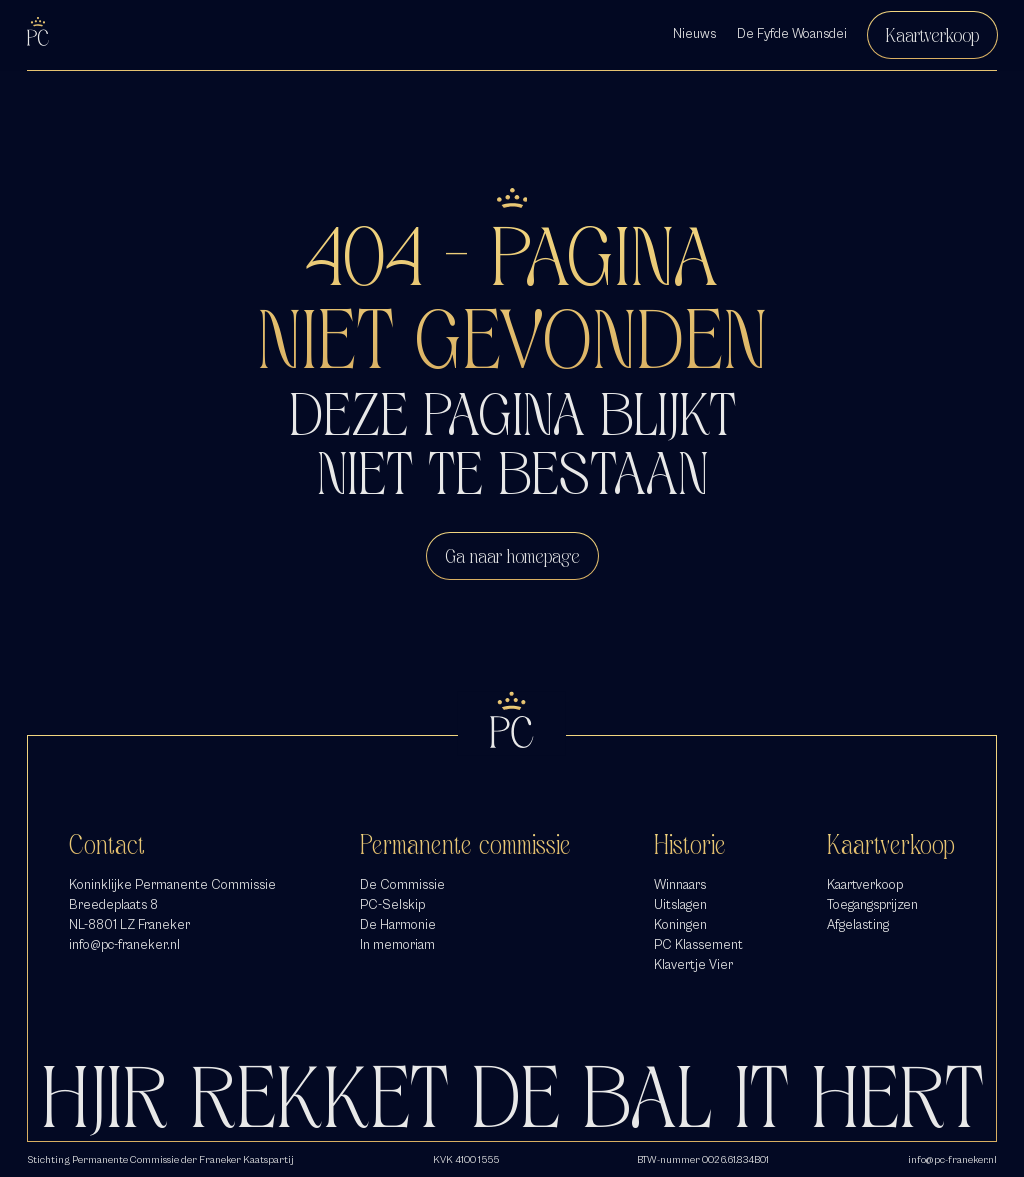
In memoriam (397, 945)
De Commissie (402, 885)
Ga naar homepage (512, 556)
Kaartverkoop (932, 35)
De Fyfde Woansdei (792, 34)
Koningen (680, 925)
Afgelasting (858, 925)
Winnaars (680, 885)
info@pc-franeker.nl (124, 945)
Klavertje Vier (693, 965)
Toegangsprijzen (872, 905)
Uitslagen (680, 905)
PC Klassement (698, 945)
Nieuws (694, 34)
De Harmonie (398, 925)
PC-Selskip (392, 905)
